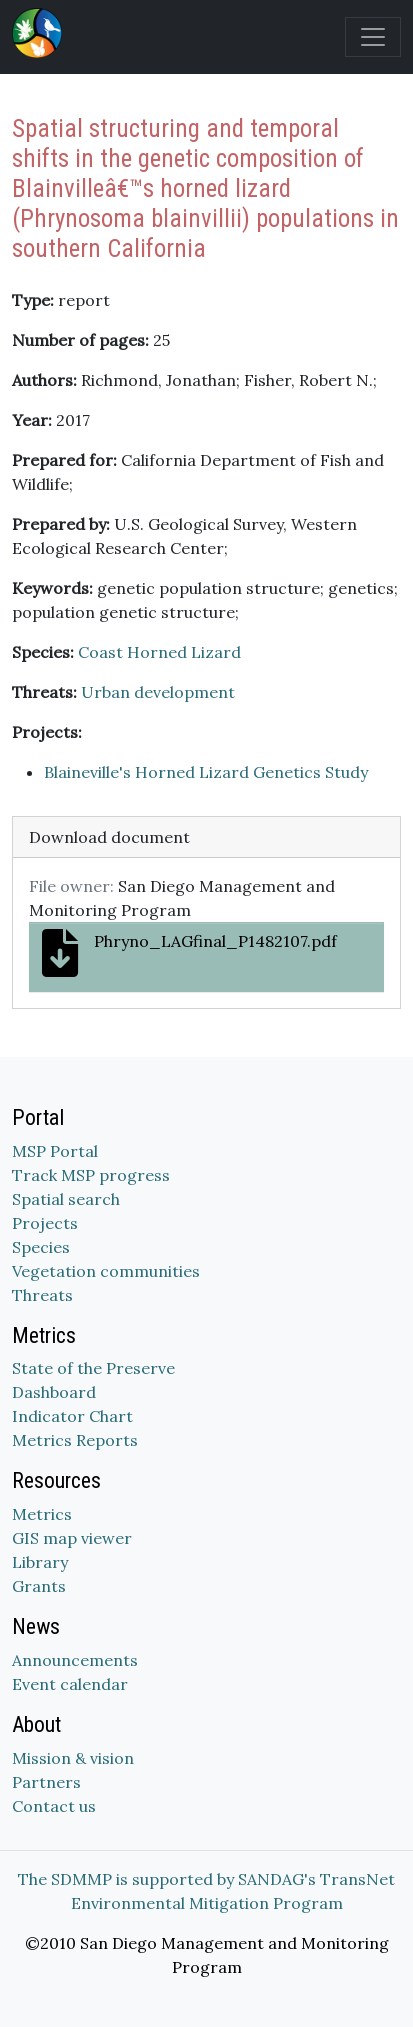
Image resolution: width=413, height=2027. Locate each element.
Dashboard (54, 1392)
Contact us (54, 1806)
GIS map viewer (72, 1538)
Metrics (42, 1514)
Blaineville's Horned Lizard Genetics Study (206, 772)
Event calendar (70, 1684)
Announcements (75, 1660)
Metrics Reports (75, 1440)
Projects (45, 1223)
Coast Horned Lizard (159, 652)
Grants (39, 1586)
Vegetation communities (106, 1271)
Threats (42, 1295)
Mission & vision (73, 1758)
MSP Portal (55, 1151)
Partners (46, 1782)
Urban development (158, 692)
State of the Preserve (93, 1368)
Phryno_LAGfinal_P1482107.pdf (189, 953)
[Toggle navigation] (373, 37)
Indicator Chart (72, 1416)
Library (40, 1562)
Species (41, 1247)
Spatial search (66, 1199)
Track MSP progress (91, 1175)
